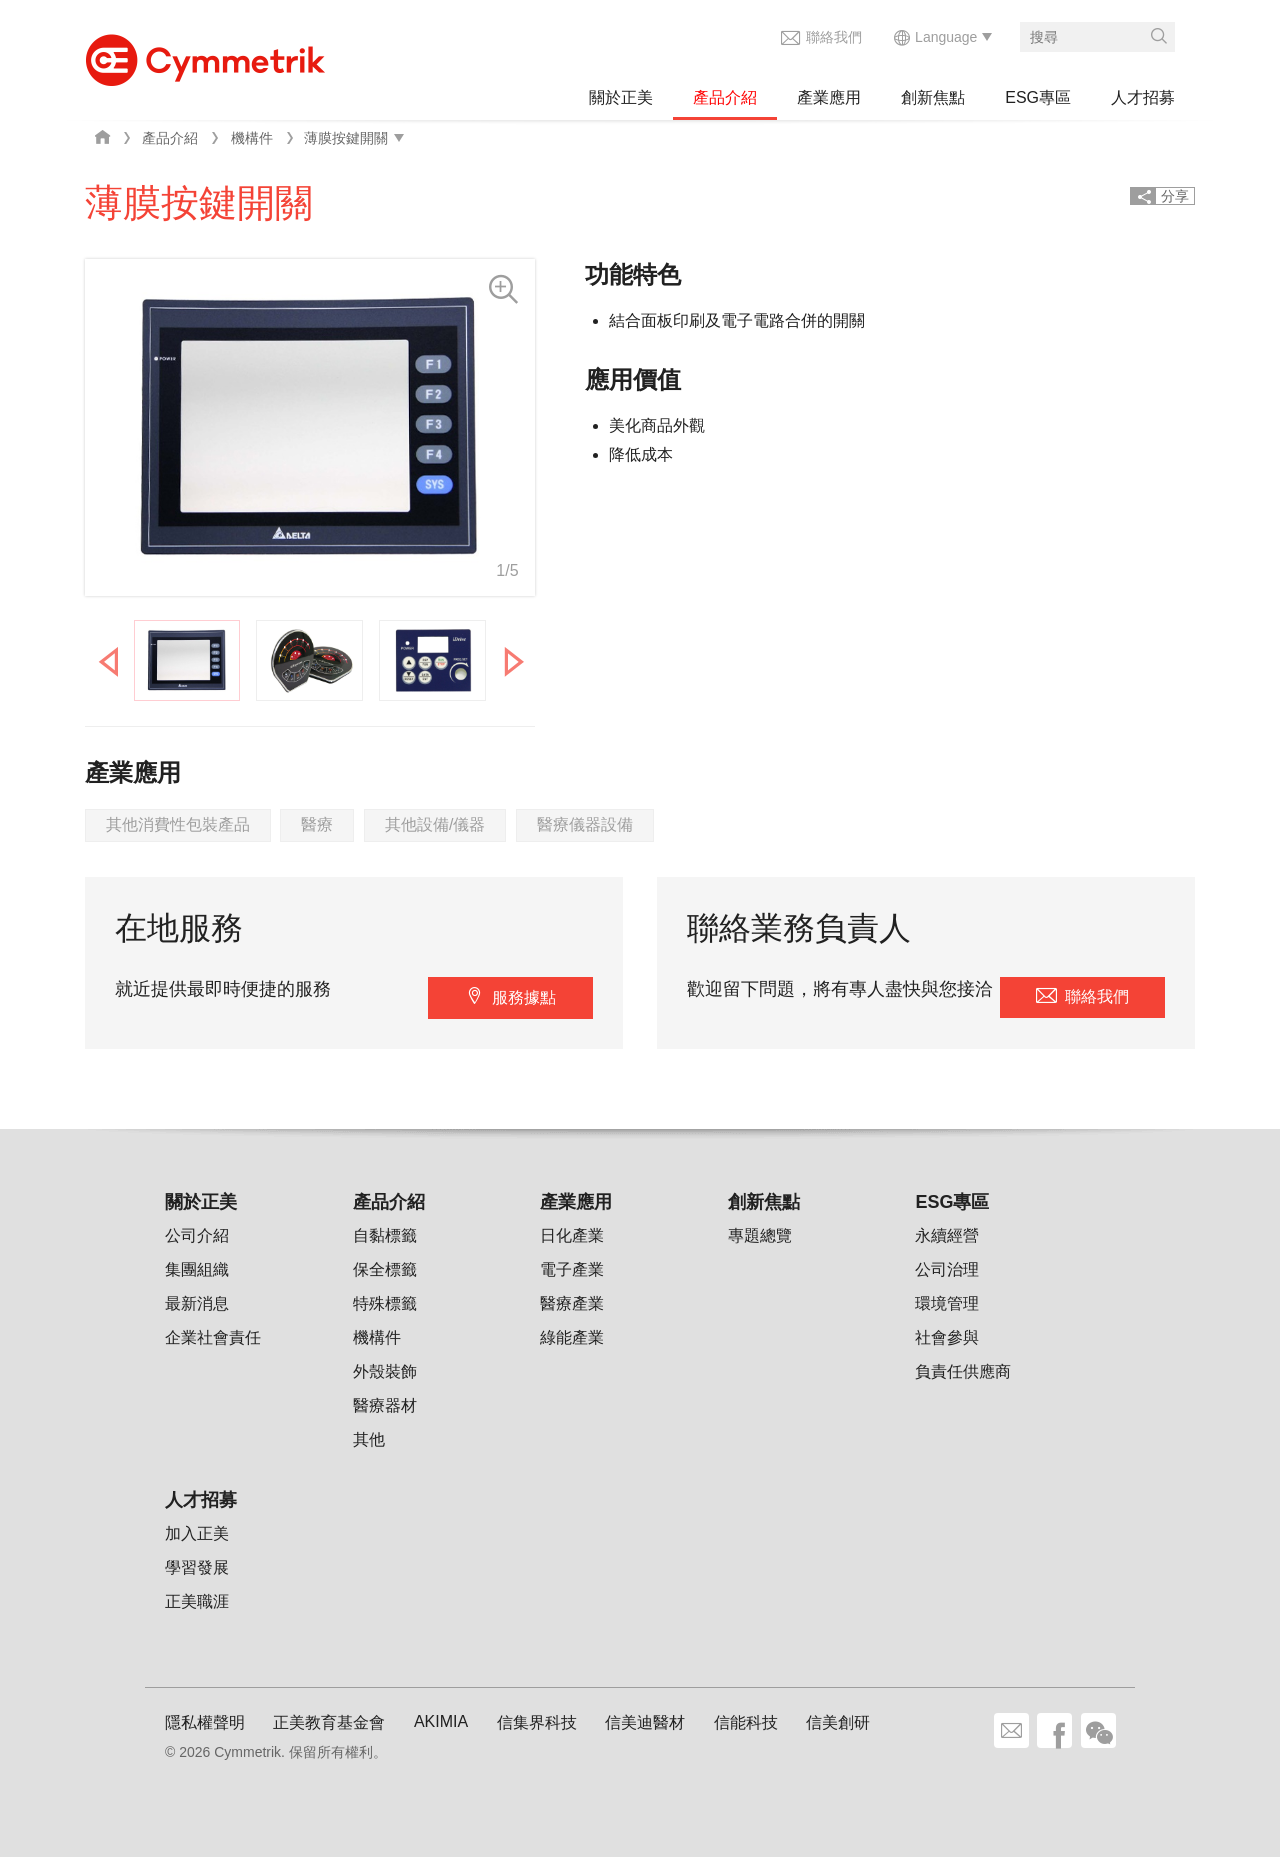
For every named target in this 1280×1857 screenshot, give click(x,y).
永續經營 (947, 1235)
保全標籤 (385, 1269)
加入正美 (197, 1533)
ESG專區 (1038, 97)
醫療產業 (572, 1303)
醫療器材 (385, 1405)
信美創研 (838, 1722)
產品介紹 (725, 97)
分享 (1175, 196)
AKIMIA (441, 1721)
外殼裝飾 (385, 1371)
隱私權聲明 (205, 1722)
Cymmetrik (205, 55)
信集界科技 (537, 1722)
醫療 (317, 824)
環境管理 (947, 1303)
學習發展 (197, 1567)
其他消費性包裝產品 (178, 824)
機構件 (252, 138)
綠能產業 (572, 1337)
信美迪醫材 (645, 1722)
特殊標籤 (385, 1303)
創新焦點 (933, 97)
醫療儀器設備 (585, 824)
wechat (1098, 1730)
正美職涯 (197, 1601)
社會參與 (947, 1337)
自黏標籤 (385, 1235)
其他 (369, 1439)
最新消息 (197, 1303)
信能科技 (746, 1722)
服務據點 (524, 997)
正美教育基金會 (329, 1722)
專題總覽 (760, 1235)
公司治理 (947, 1269)
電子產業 (572, 1269)
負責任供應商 (963, 1371)
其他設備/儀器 (435, 824)
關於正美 (621, 97)
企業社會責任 (213, 1337)
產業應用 (829, 97)
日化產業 (572, 1235)
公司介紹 (197, 1235)
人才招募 (1143, 97)
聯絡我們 (834, 37)
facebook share (1054, 1730)
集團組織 (197, 1269)
